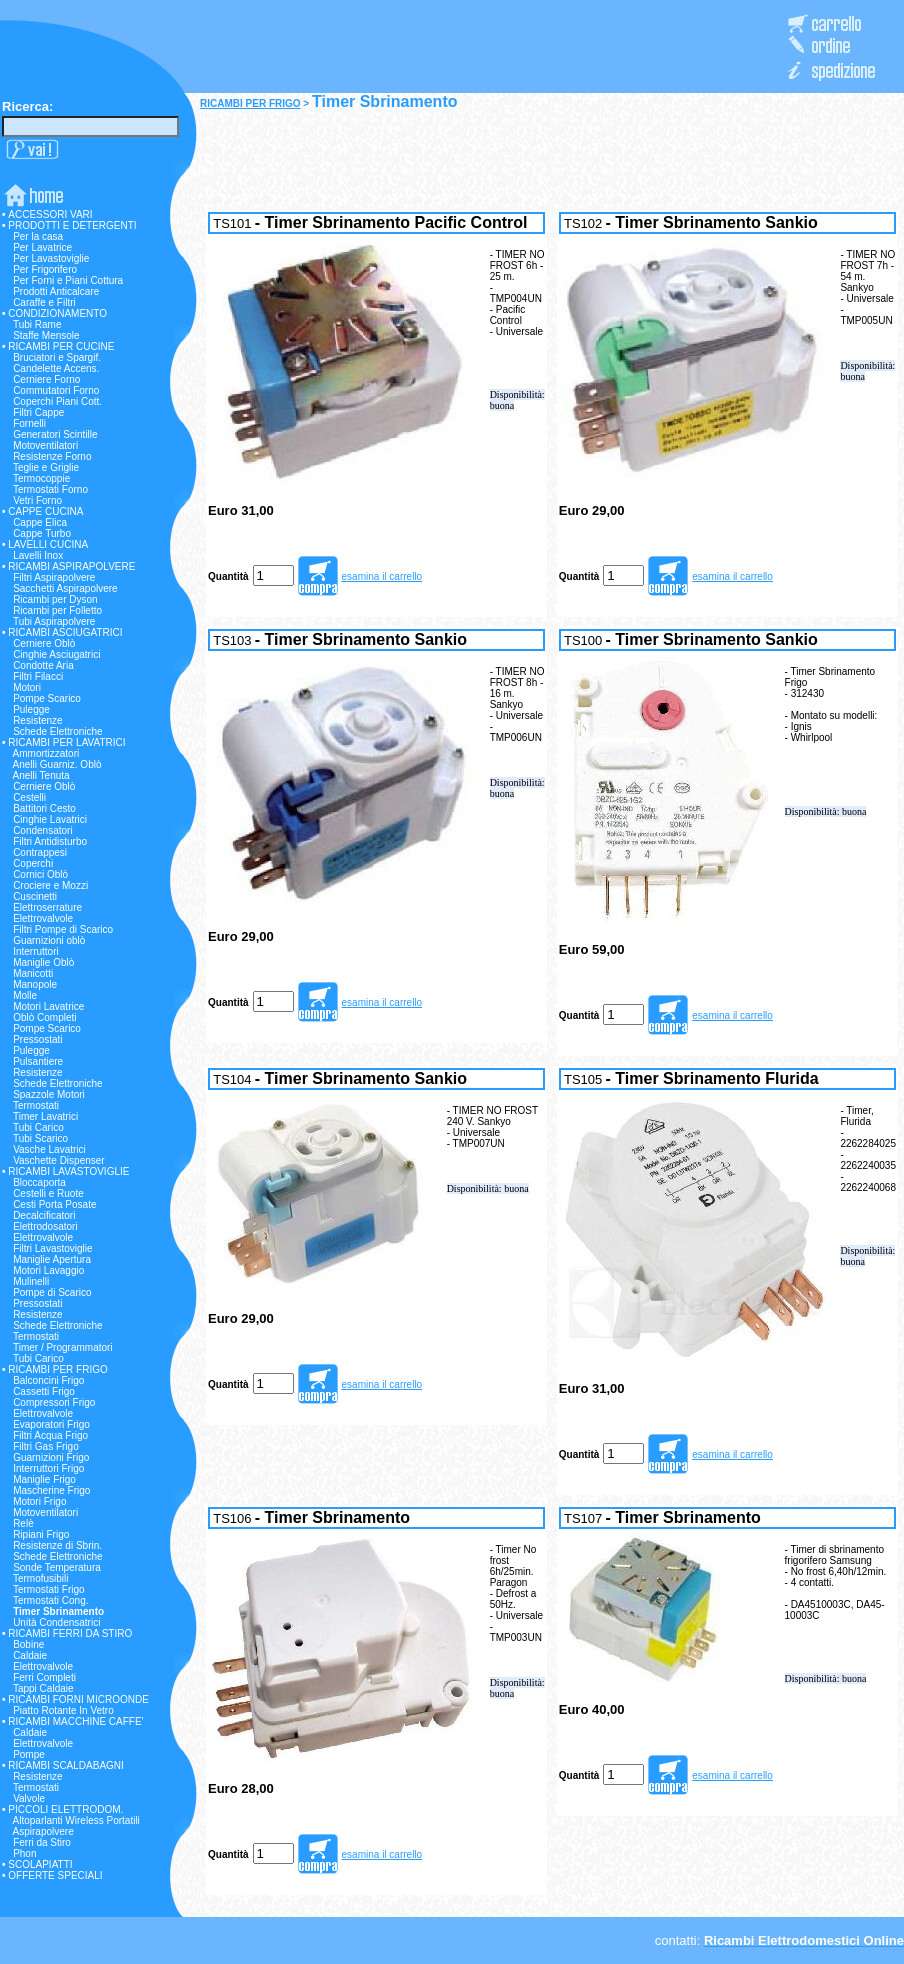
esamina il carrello (382, 576)
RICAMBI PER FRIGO (250, 103)
